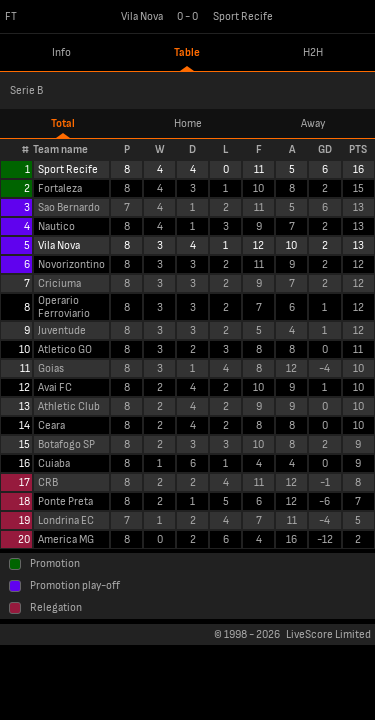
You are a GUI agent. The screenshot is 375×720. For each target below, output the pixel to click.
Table (187, 52)
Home (188, 123)
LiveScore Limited (328, 634)
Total (63, 123)
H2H (313, 52)
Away (313, 123)
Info (61, 52)
